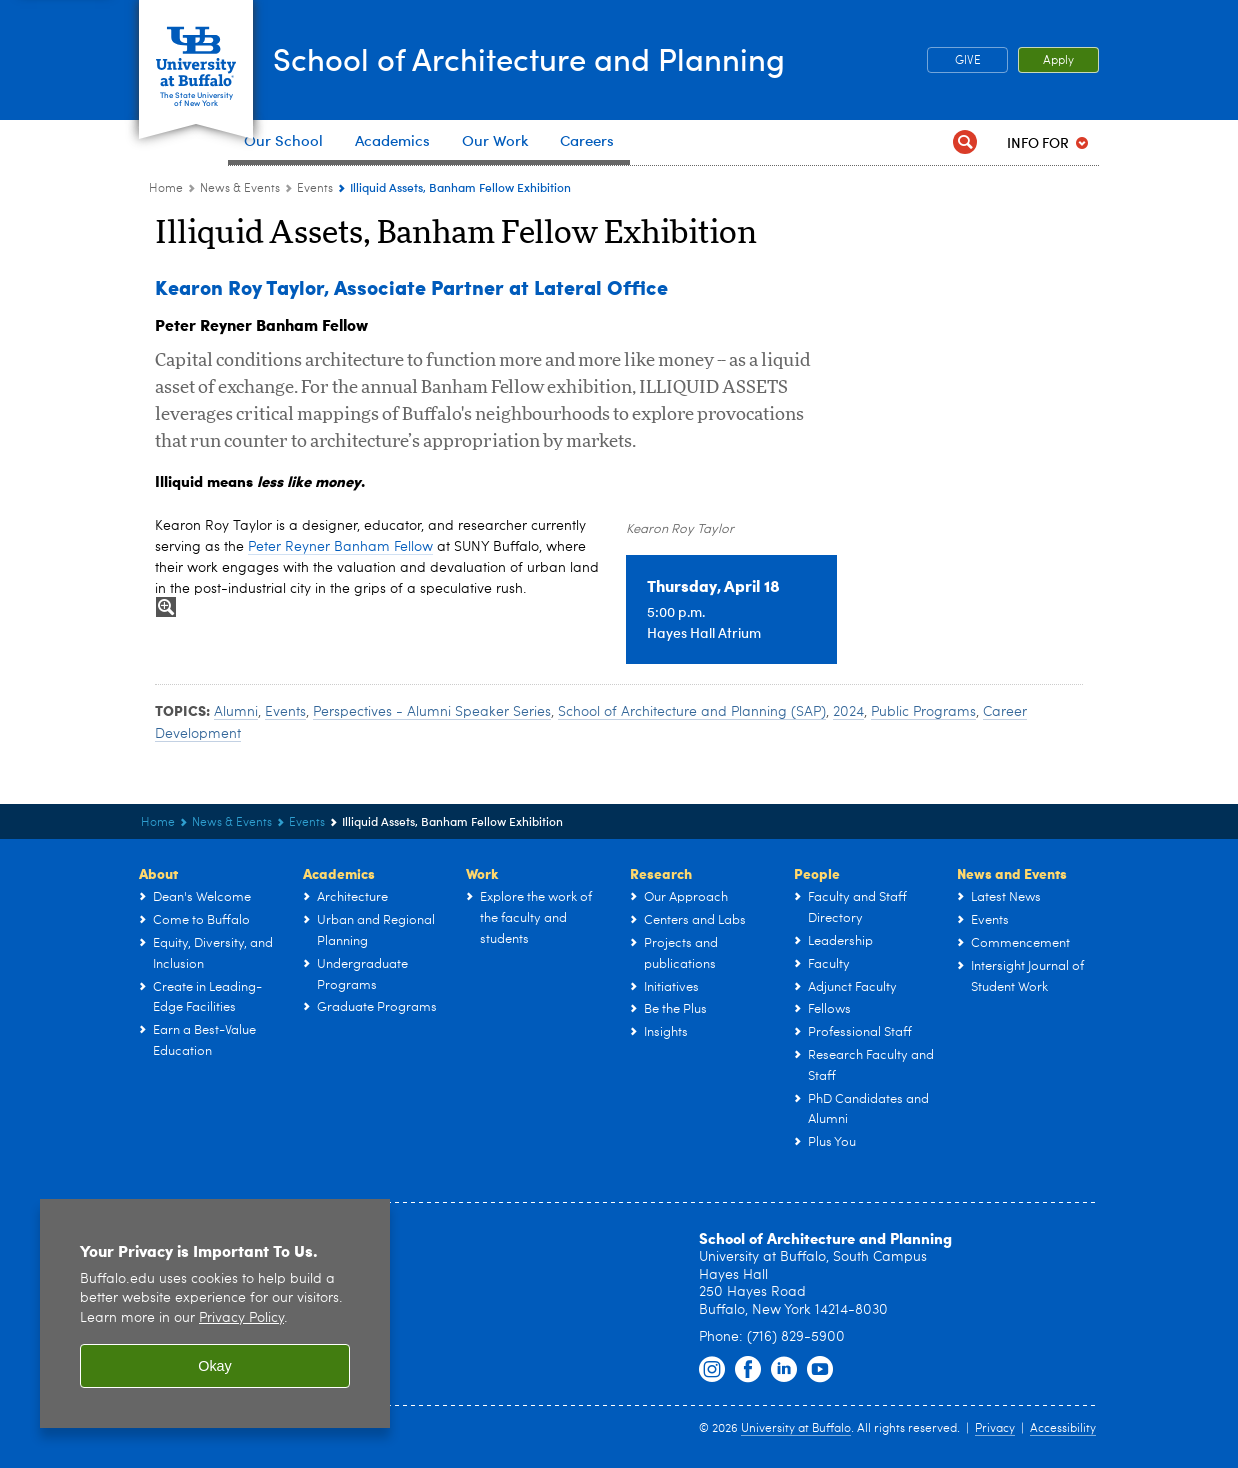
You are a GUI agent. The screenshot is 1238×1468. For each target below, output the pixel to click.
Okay (215, 1366)
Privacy (995, 1429)
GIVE (968, 61)
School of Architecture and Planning (582, 58)
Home (166, 189)
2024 (848, 712)
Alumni (236, 712)
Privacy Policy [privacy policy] (241, 1318)
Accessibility (1063, 1429)
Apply (1058, 61)
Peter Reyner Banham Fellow (340, 547)
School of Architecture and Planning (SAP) (692, 712)
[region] (215, 1313)
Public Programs (923, 712)
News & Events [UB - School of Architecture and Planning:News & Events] (240, 189)
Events (285, 712)
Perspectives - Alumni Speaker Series (432, 712)
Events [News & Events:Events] (315, 189)
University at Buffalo (796, 1429)
